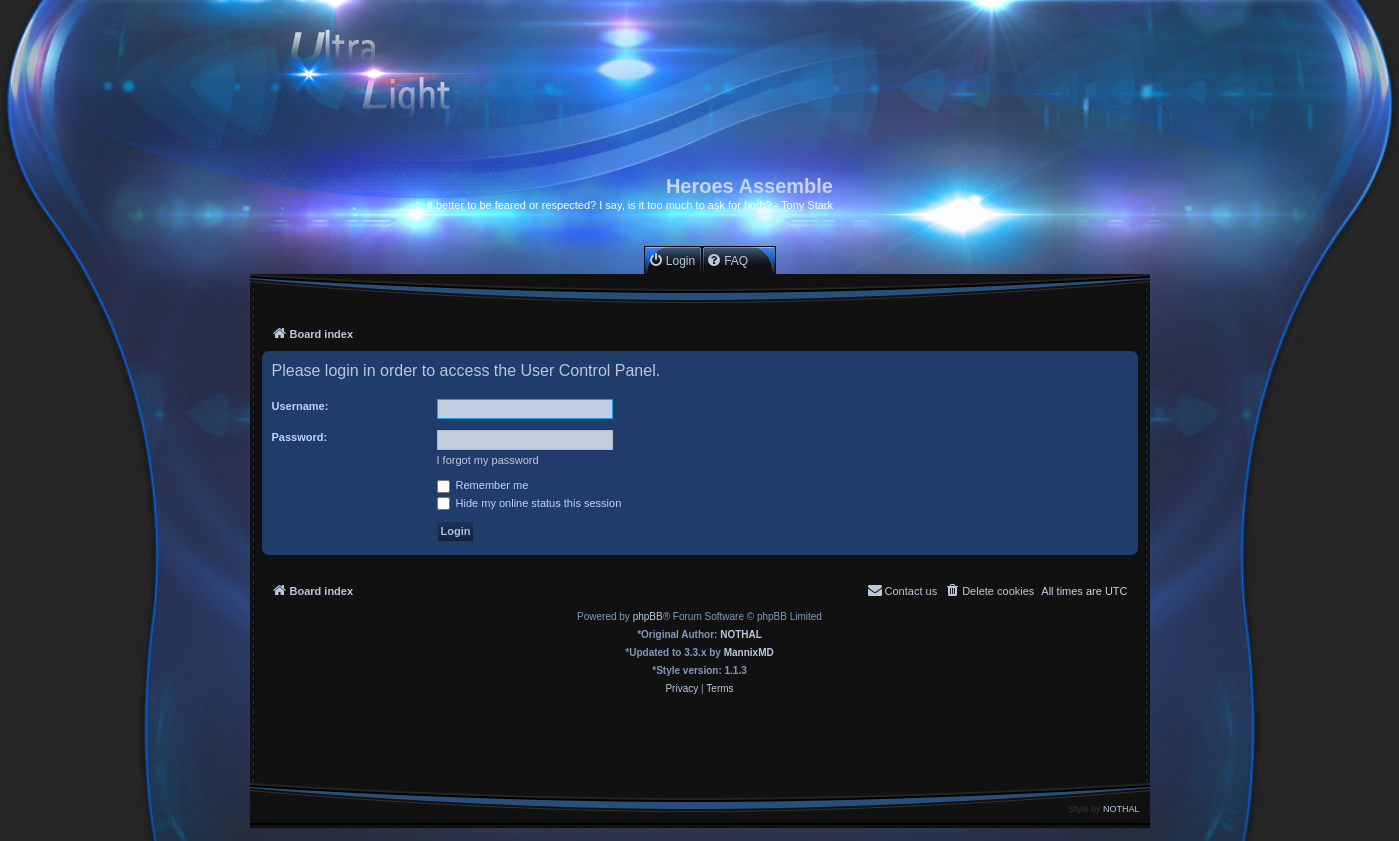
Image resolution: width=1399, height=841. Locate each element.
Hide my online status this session (529, 503)
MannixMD (749, 652)
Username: (300, 406)
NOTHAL (741, 634)
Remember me (483, 485)
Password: (300, 437)
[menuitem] (671, 260)
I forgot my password (488, 460)
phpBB (648, 616)
